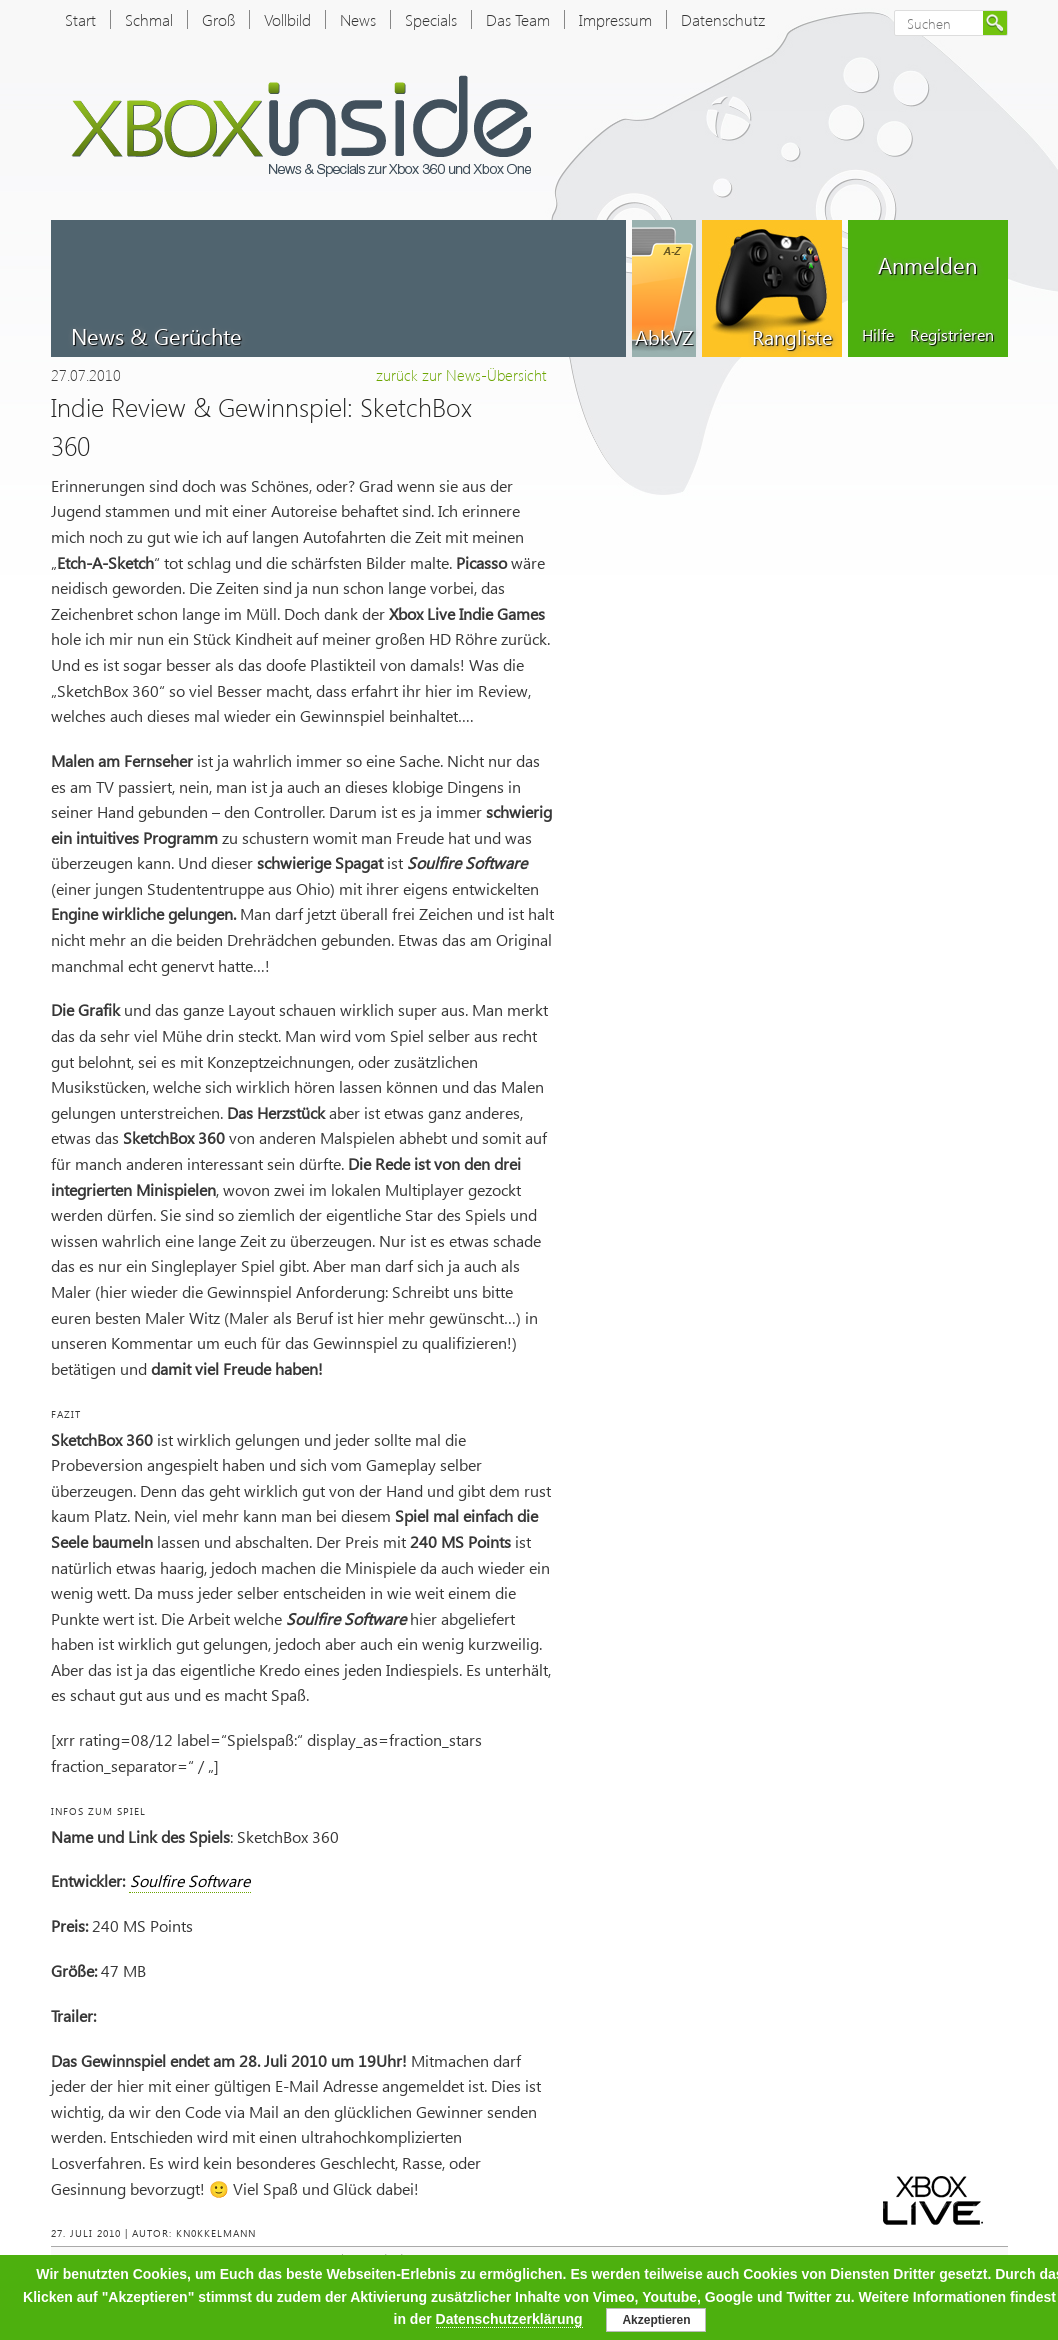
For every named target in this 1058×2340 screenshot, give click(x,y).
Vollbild (287, 19)
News (358, 19)
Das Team (518, 19)
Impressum (615, 19)
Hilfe (878, 334)
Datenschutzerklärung (509, 2319)
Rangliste (792, 336)
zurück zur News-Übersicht (461, 375)
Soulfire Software (190, 1880)
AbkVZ (664, 336)
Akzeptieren (656, 2320)
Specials (431, 19)
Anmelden (927, 265)
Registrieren (952, 334)
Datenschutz (723, 19)
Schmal (149, 19)
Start (80, 19)
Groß (218, 19)
